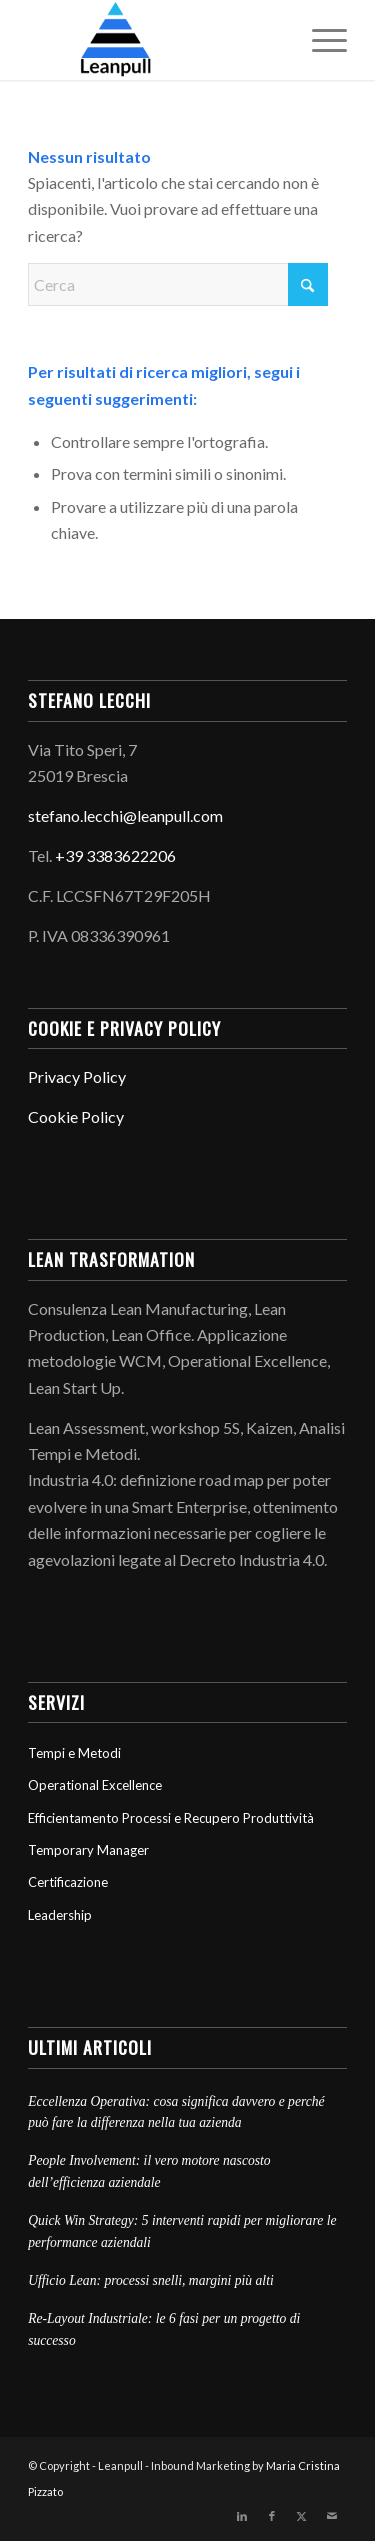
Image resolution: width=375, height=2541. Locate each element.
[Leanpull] (155, 40)
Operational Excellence (95, 1785)
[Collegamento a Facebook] (272, 2516)
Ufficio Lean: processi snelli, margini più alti (151, 2280)
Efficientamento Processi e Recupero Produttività (171, 1818)
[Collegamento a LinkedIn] (242, 2516)
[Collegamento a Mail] (332, 2516)
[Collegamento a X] (302, 2516)
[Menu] (319, 40)
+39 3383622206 (115, 855)
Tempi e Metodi (74, 1753)
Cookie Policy (76, 1116)
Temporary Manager (88, 1850)
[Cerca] (178, 284)
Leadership (60, 1915)
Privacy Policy (77, 1076)
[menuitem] (319, 40)
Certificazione (68, 1882)
